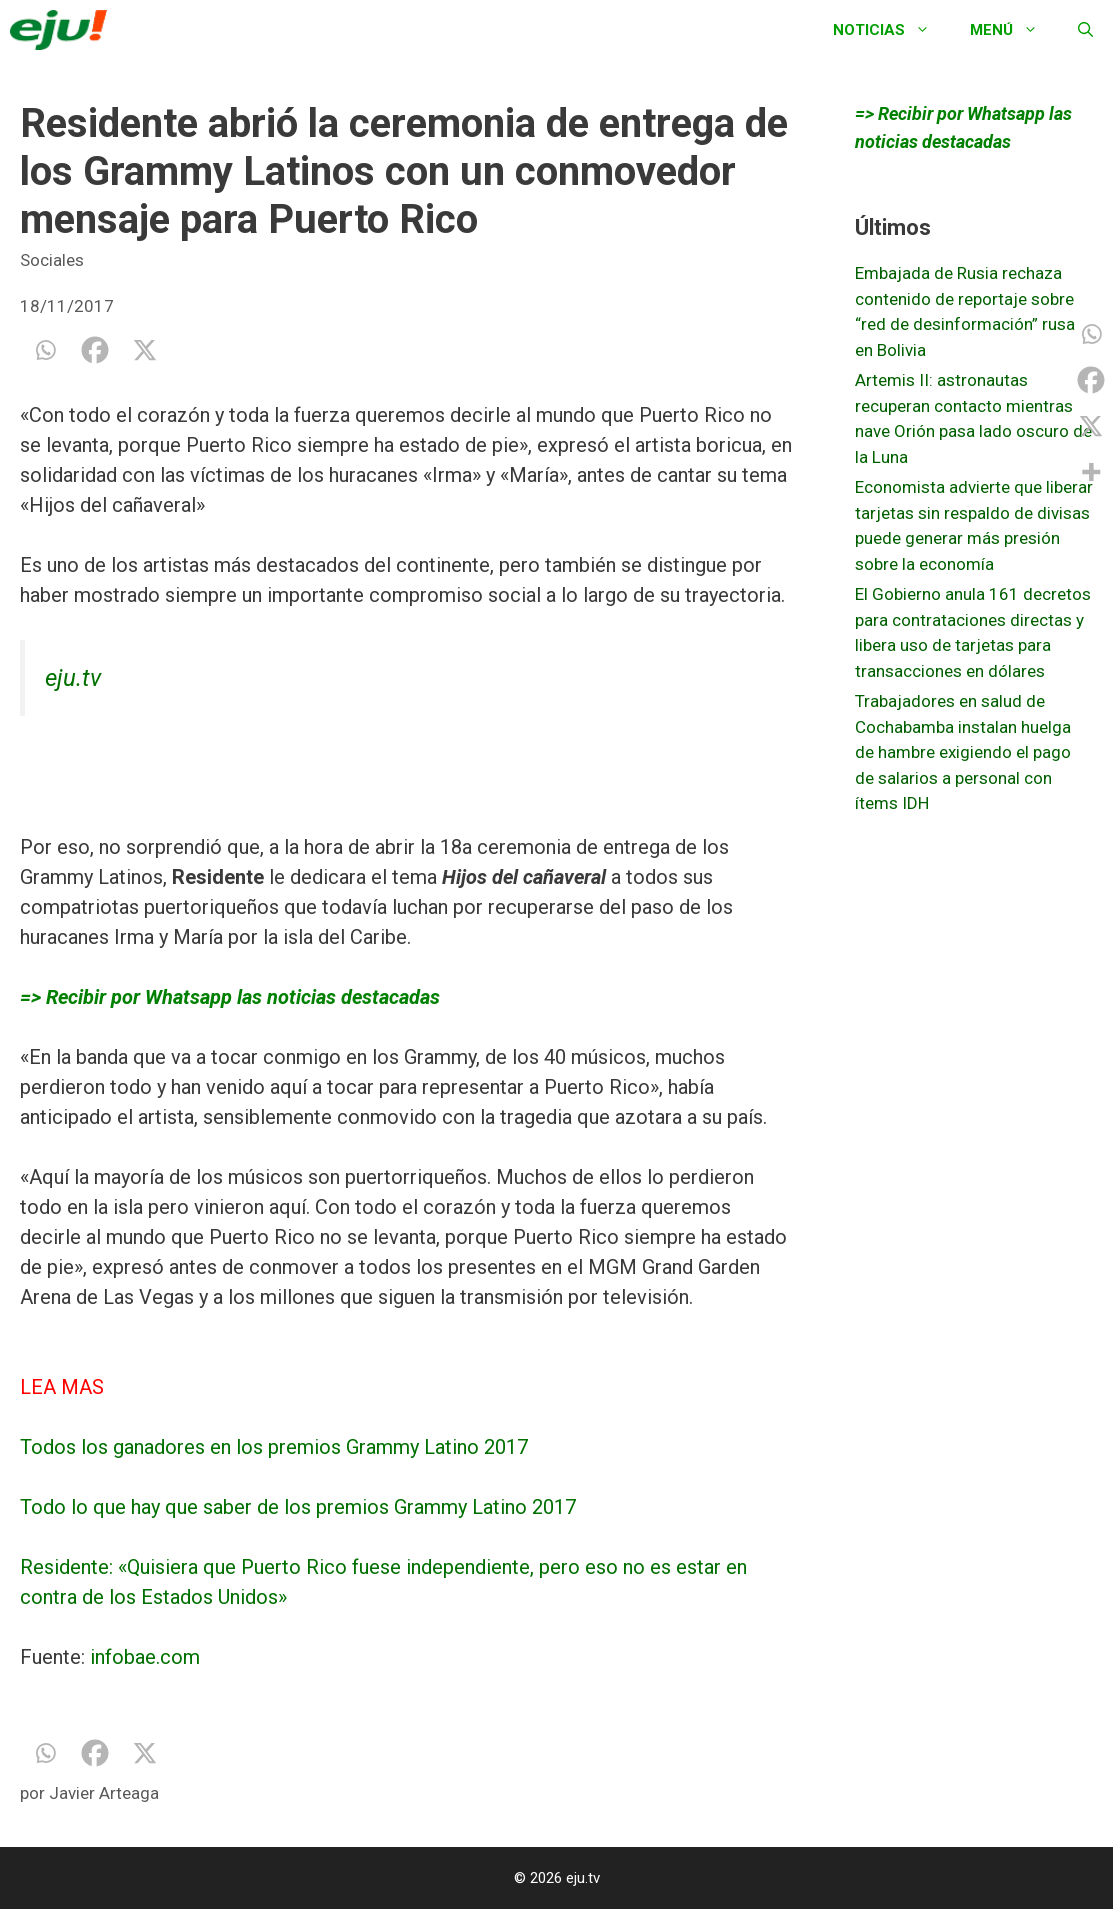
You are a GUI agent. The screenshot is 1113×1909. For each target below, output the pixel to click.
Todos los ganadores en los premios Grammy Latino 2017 (274, 1447)
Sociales (52, 260)
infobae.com (145, 1657)
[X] (145, 350)
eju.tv (73, 678)
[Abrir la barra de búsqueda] (1085, 30)
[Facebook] (95, 350)
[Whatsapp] (45, 350)
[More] (1091, 472)
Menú (1014, 30)
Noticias (891, 30)
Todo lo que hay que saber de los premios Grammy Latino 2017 (298, 1507)
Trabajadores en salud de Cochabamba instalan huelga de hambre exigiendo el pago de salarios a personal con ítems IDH (963, 752)
